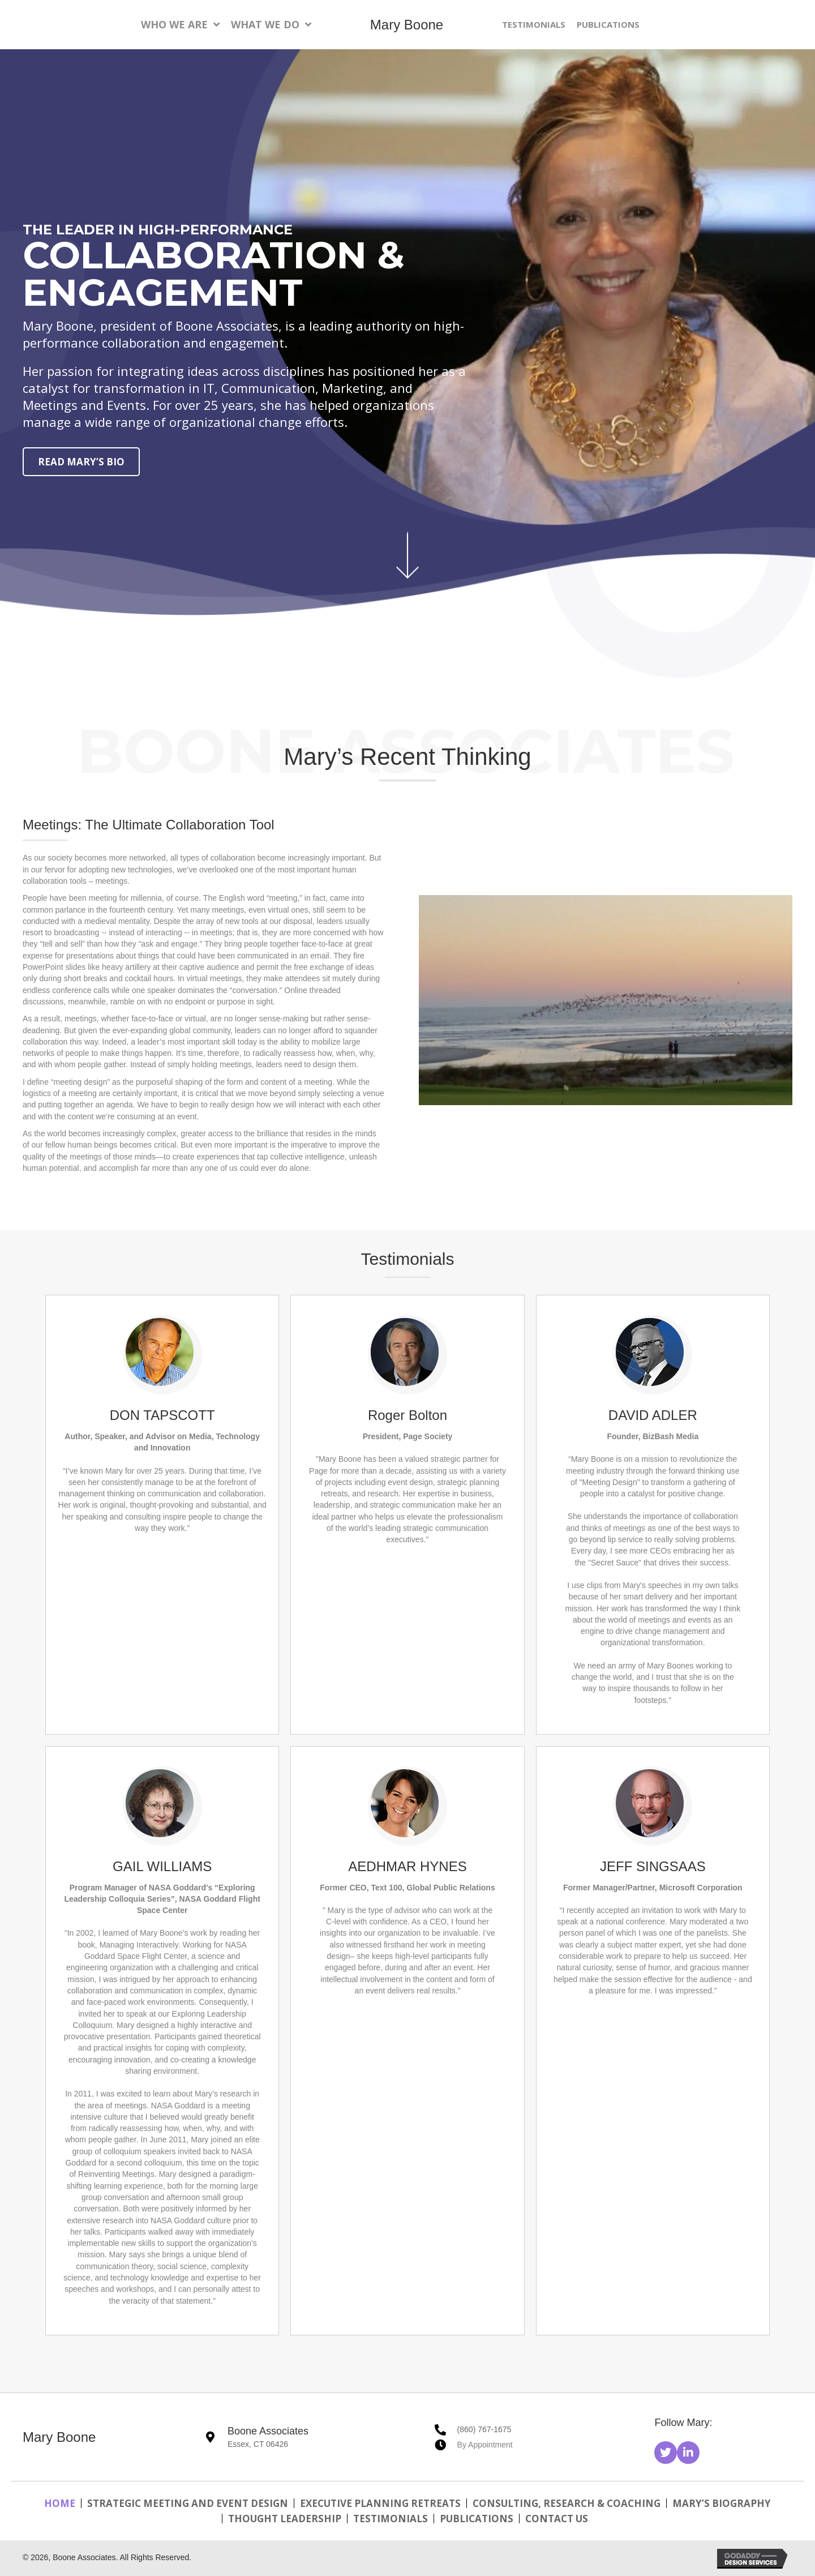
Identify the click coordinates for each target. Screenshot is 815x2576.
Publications (476, 2518)
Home (59, 2503)
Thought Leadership (284, 2518)
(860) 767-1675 (484, 2429)
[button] (665, 2452)
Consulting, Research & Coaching (566, 2503)
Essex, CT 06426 (258, 2444)
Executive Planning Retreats (380, 2503)
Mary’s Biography (721, 2503)
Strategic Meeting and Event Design (187, 2503)
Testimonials (390, 2518)
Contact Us (556, 2518)
